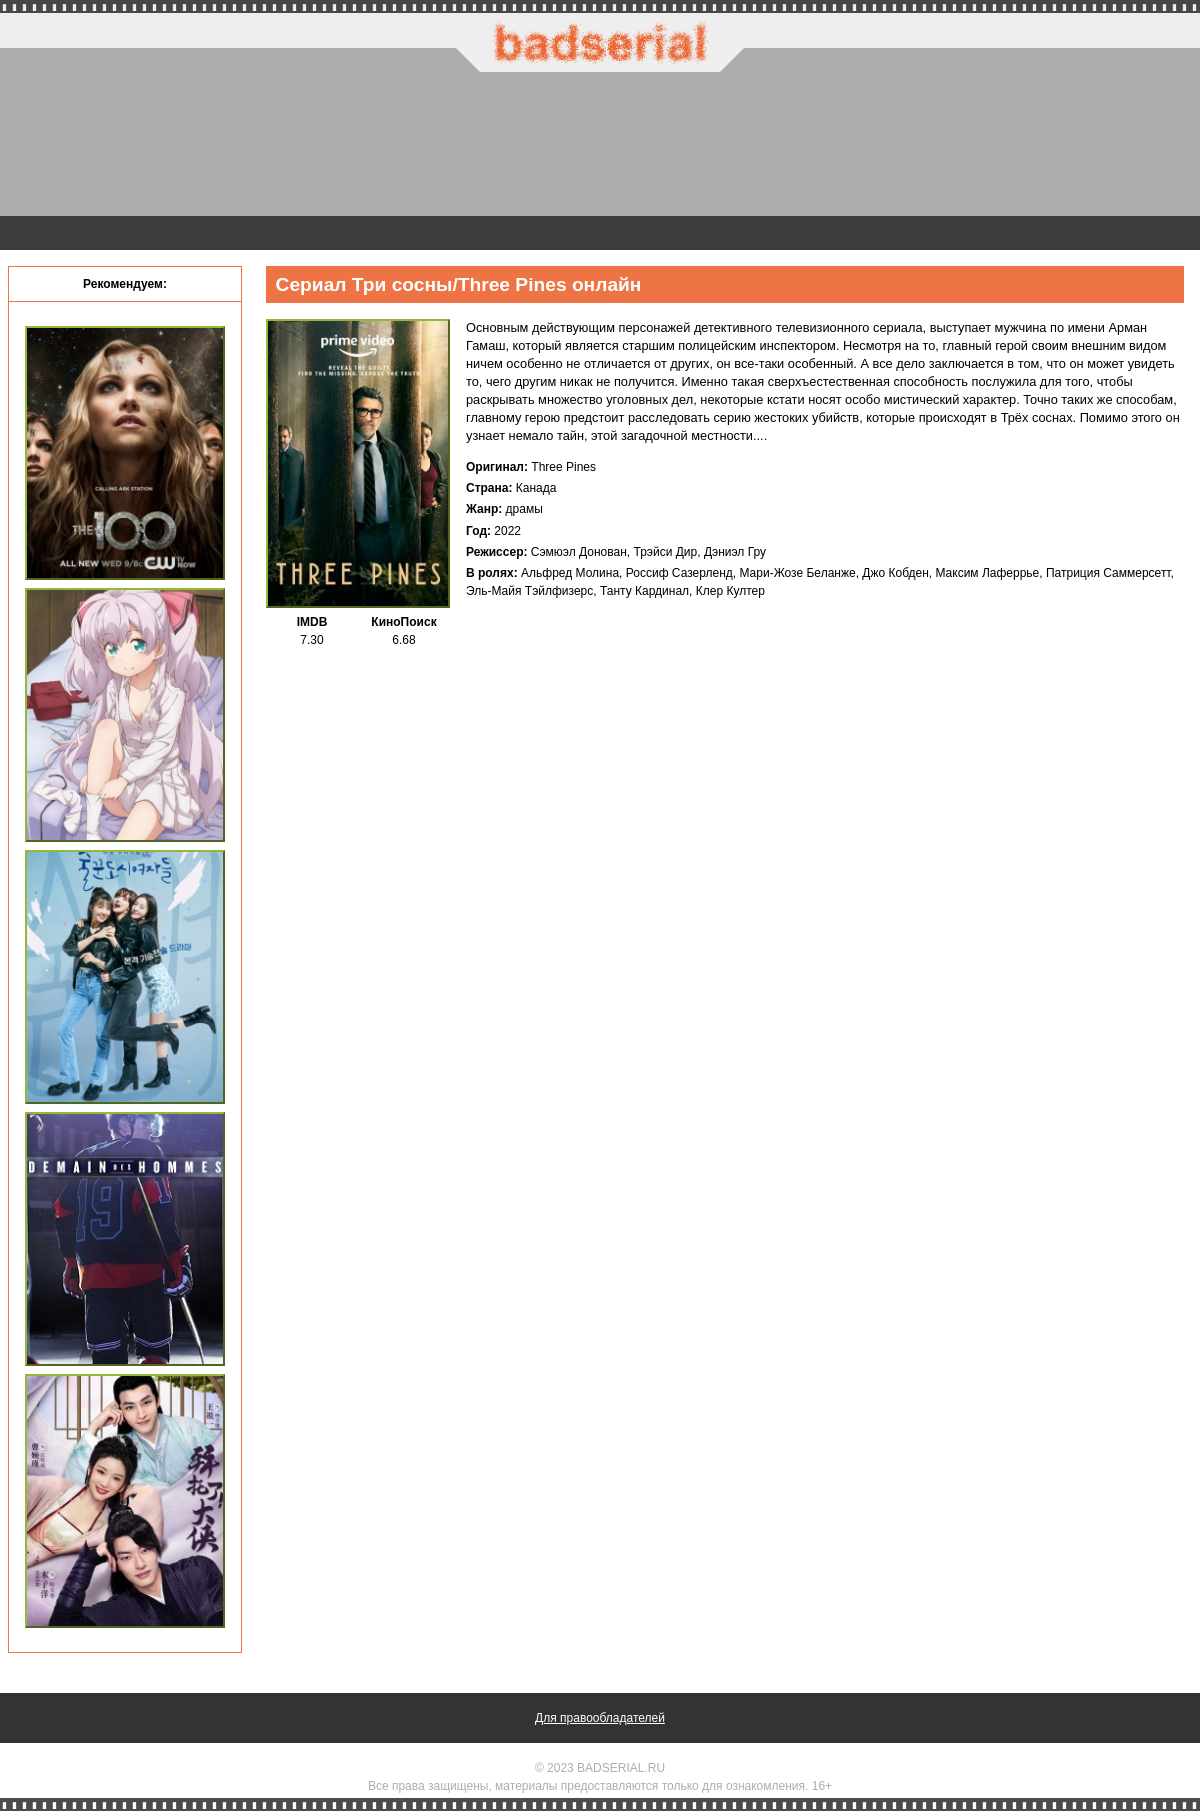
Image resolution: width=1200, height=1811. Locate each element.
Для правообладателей (600, 1718)
